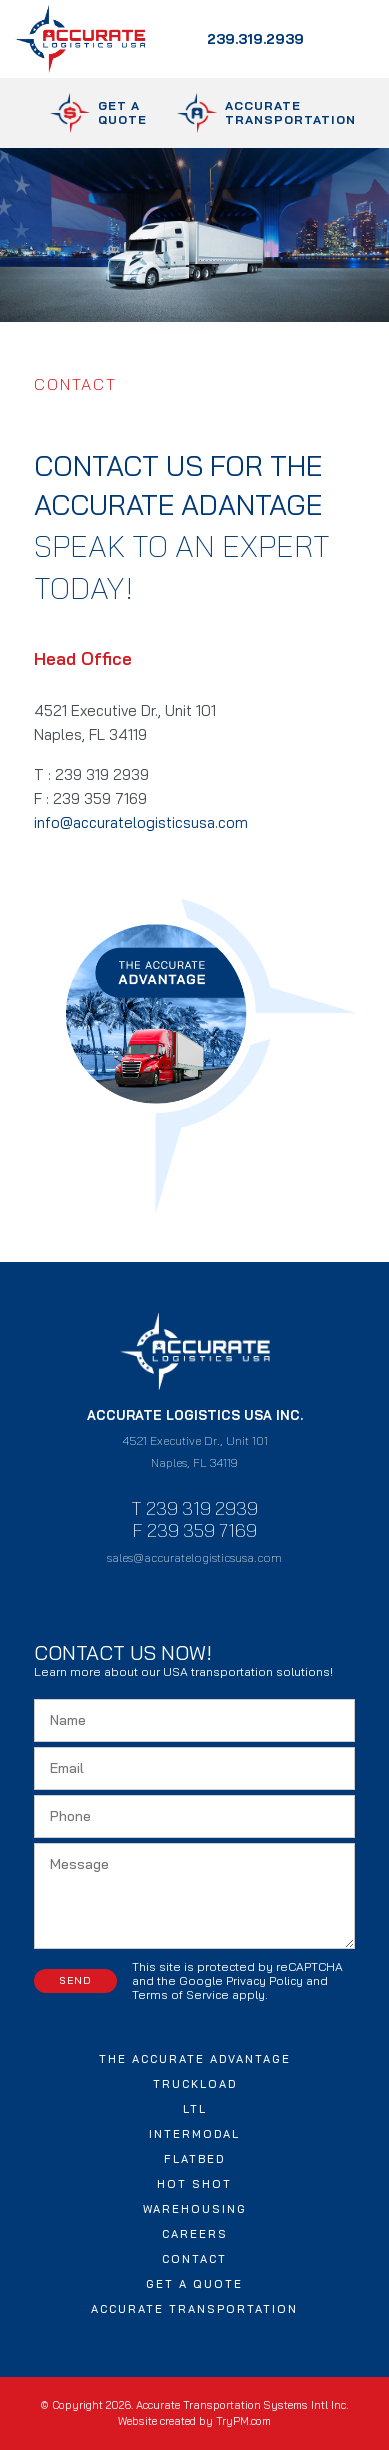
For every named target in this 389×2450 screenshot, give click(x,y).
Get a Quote (194, 2284)
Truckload (195, 2084)
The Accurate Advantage (195, 2059)
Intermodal (194, 2134)
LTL (195, 2109)
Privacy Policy (264, 1980)
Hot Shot (194, 2184)
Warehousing (195, 2209)
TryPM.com (243, 2421)
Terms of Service (180, 1994)
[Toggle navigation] (347, 39)
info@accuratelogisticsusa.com (143, 822)
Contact (194, 2259)
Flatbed (194, 2159)
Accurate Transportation (194, 2309)
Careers (195, 2234)
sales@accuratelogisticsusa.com (194, 1557)
